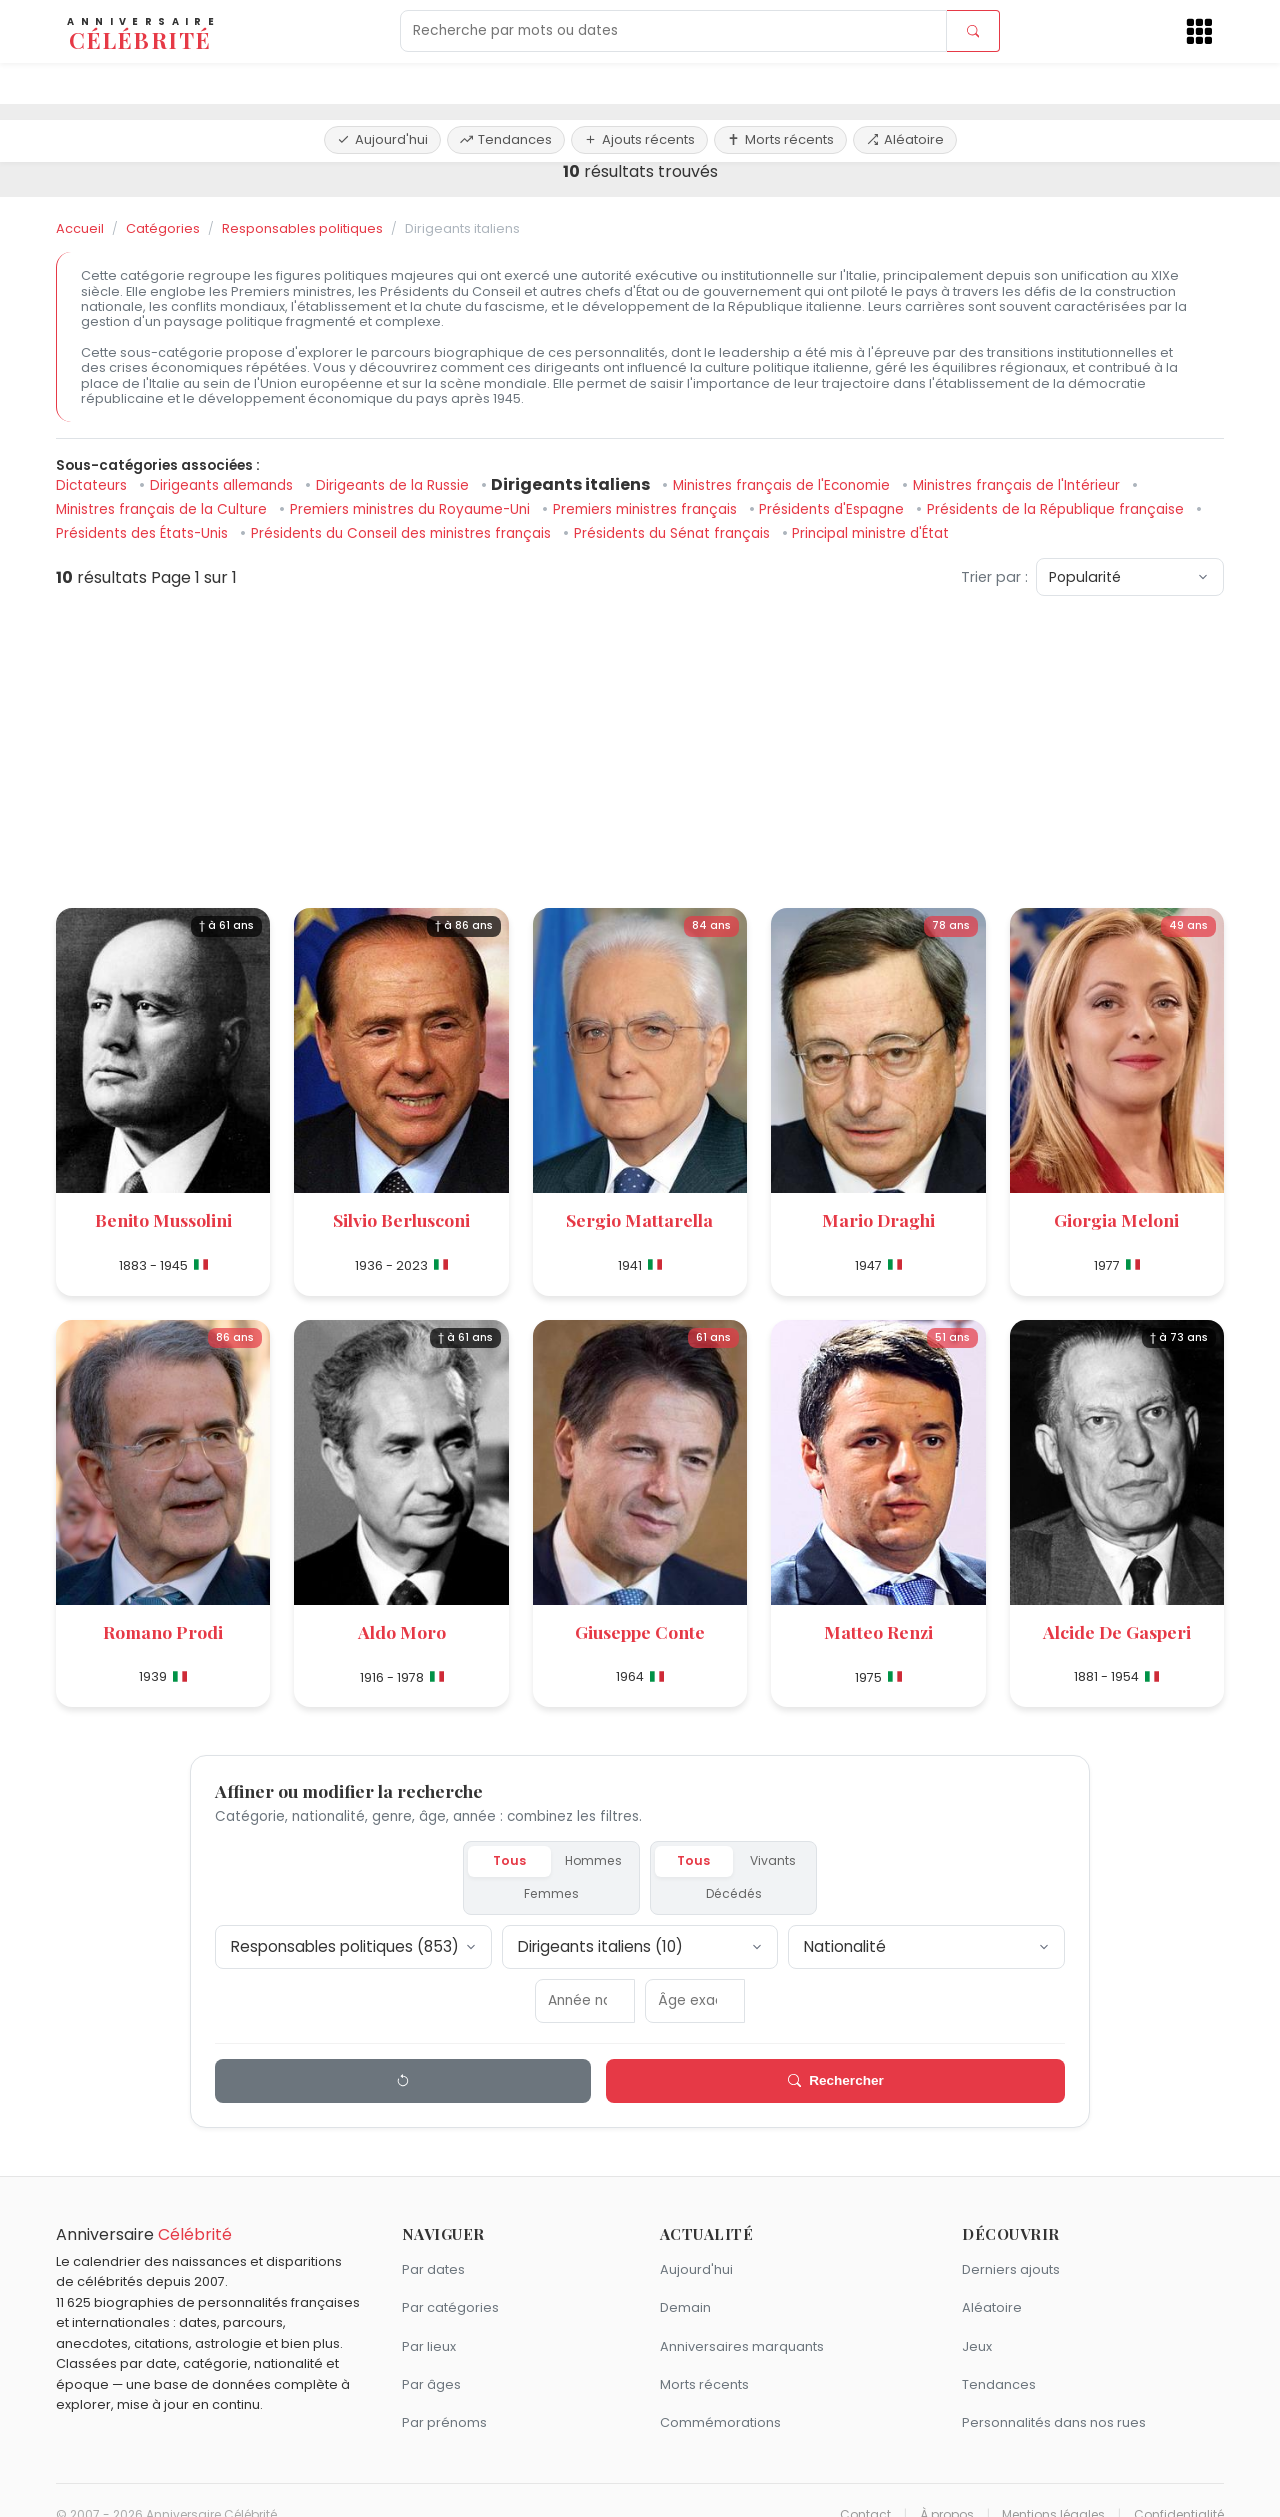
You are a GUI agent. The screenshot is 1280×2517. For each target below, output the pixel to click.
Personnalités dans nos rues (1054, 2393)
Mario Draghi (878, 1219)
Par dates (433, 2240)
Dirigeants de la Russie (394, 485)
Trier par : (994, 577)
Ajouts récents (639, 82)
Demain (685, 2278)
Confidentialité (1179, 2485)
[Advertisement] (640, 752)
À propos (947, 2485)
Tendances (506, 82)
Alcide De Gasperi (1117, 1631)
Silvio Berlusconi (401, 1219)
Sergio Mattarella (639, 1219)
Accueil (80, 228)
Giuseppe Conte (640, 1631)
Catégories (163, 228)
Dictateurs (93, 485)
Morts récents (780, 82)
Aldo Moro (402, 1631)
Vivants (746, 1862)
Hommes (514, 1862)
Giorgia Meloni (1116, 1219)
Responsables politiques (302, 228)
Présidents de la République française (1057, 509)
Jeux (977, 2316)
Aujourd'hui (382, 82)
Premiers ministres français (647, 509)
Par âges (431, 2355)
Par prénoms (444, 2393)
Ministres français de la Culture (163, 509)
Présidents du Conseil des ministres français (403, 533)
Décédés (823, 1862)
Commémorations (720, 2393)
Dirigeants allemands (223, 485)
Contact (865, 2485)
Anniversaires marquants (742, 2316)
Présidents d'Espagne (833, 509)
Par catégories (450, 2278)
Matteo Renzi (878, 1631)
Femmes (595, 1862)
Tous (444, 1862)
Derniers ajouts (1011, 2240)
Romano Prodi (163, 1631)
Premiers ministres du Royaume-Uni (412, 509)
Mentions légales (1053, 2485)
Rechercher (679, 2051)
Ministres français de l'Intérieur (1018, 485)
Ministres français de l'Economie (783, 485)
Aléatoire (905, 82)
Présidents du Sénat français (674, 533)
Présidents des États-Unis (144, 533)
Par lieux (429, 2316)
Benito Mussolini (163, 1219)
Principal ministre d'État (870, 533)
